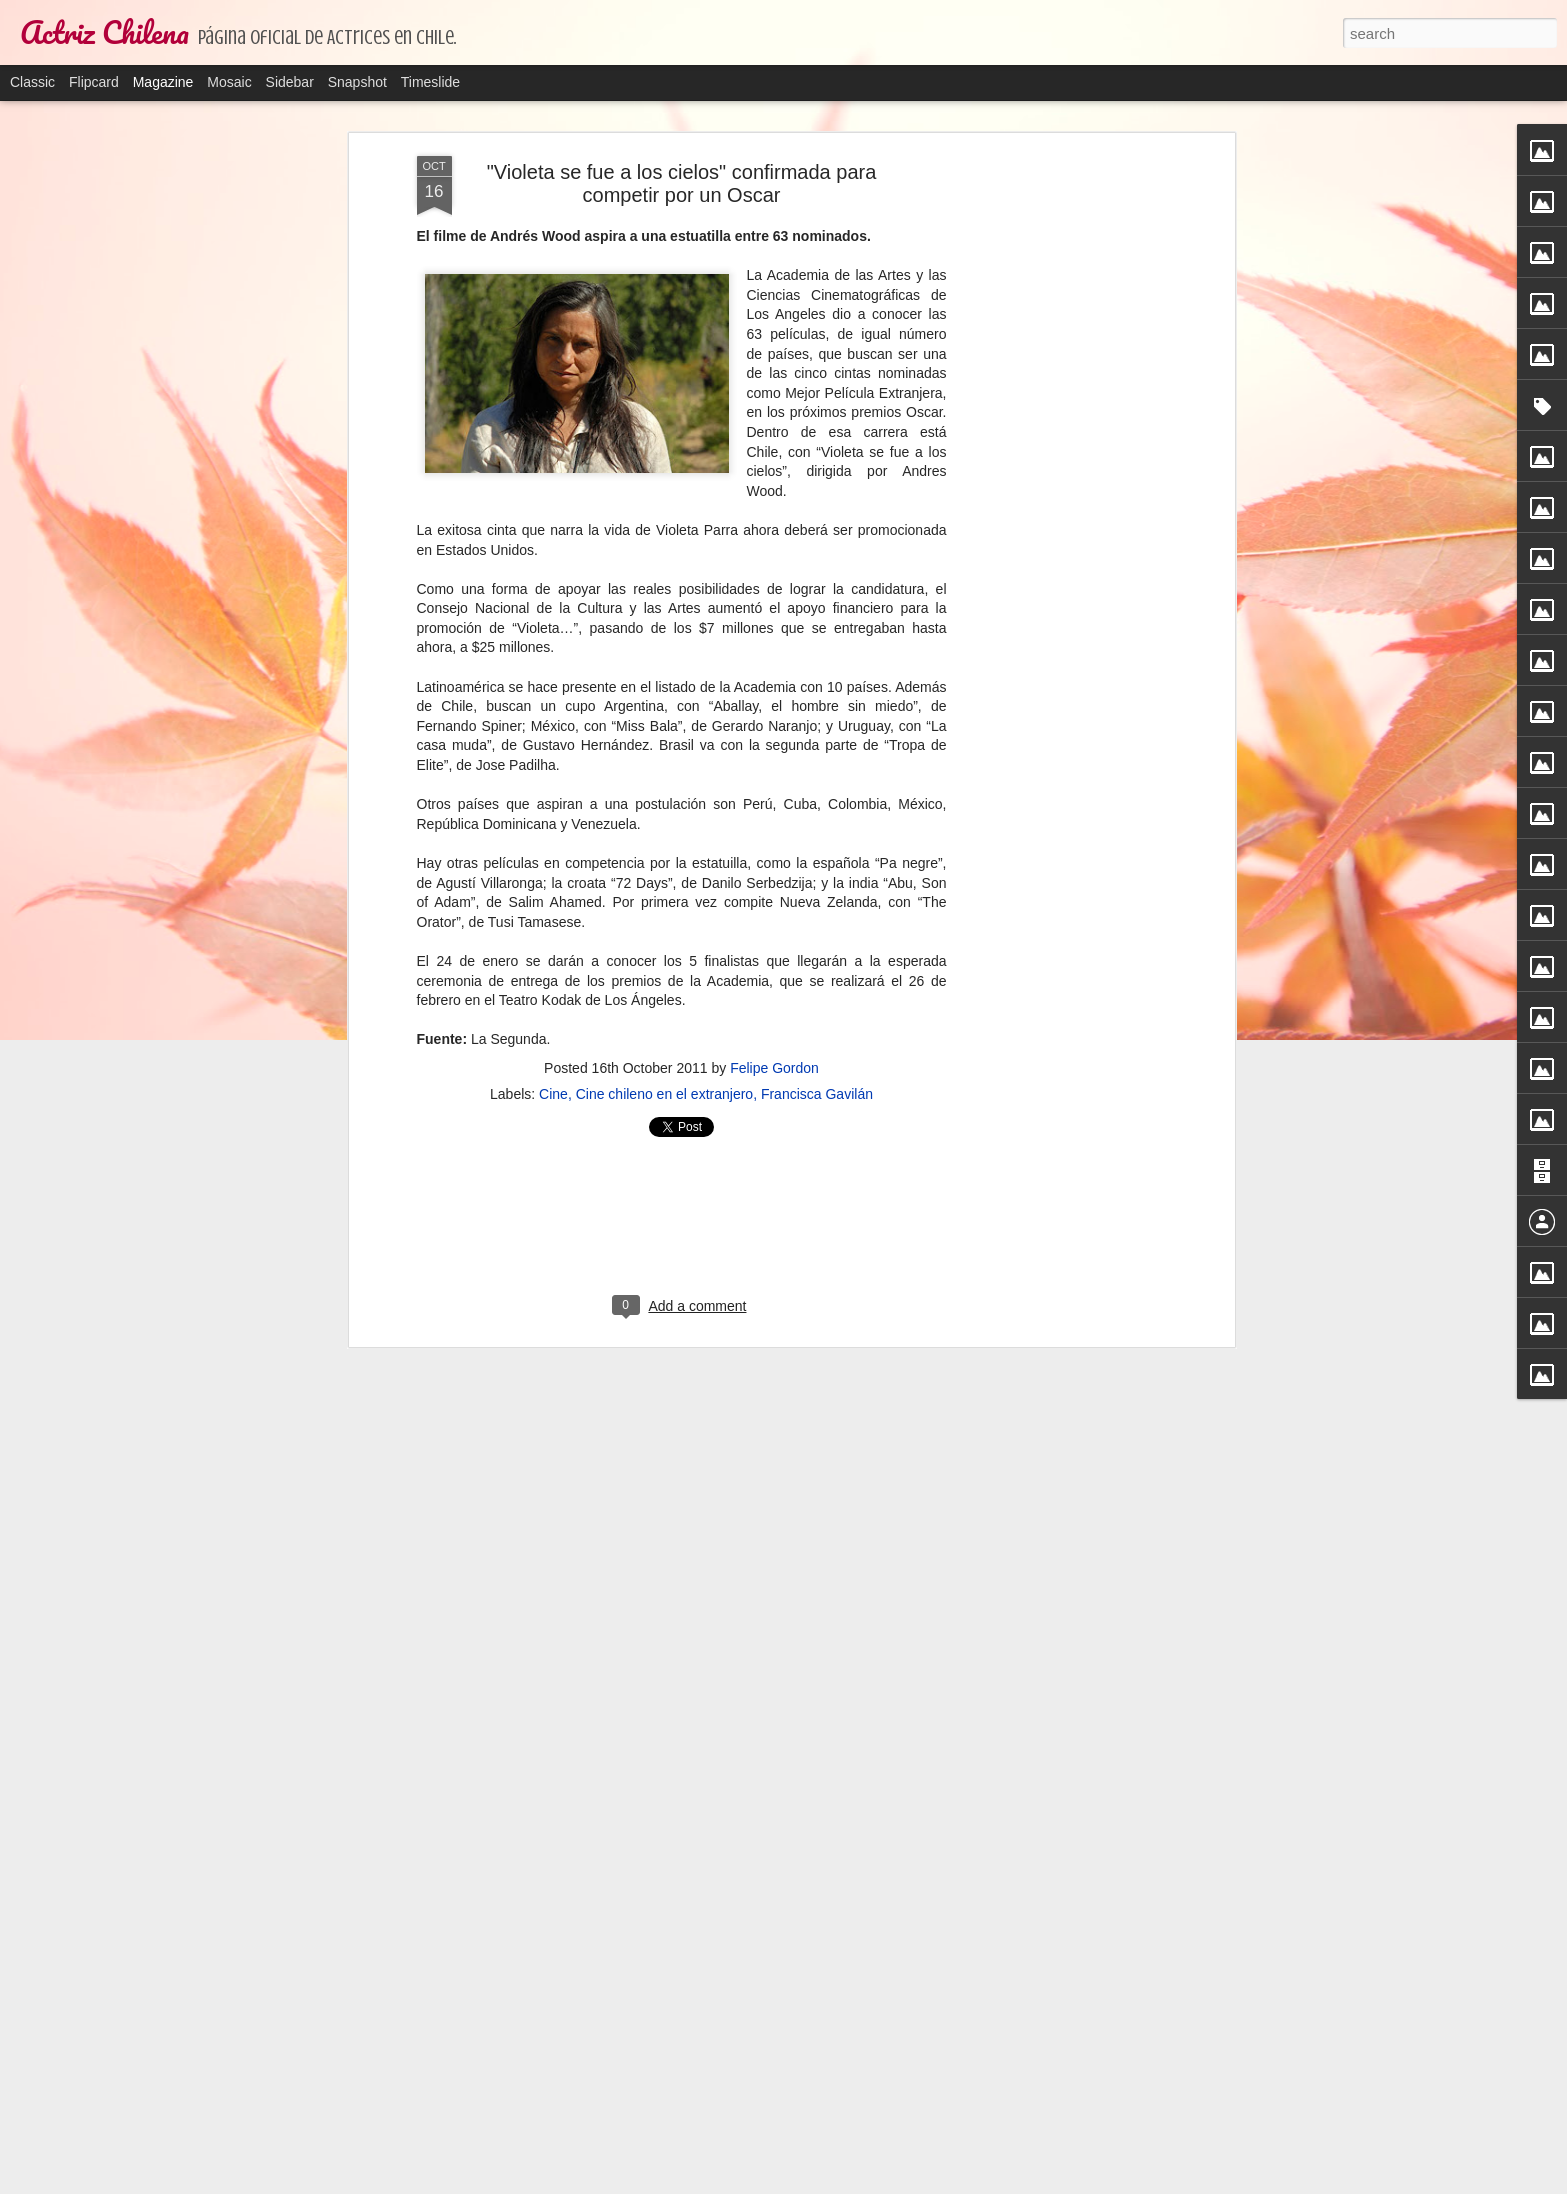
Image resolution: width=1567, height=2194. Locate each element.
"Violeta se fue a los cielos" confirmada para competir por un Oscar (682, 183)
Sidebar (290, 82)
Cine (553, 1094)
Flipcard (94, 82)
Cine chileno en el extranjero (664, 1094)
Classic (32, 82)
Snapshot (357, 82)
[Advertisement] (1057, 471)
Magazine (163, 82)
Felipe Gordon (774, 1068)
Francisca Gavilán (817, 1094)
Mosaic (229, 82)
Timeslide (430, 82)
